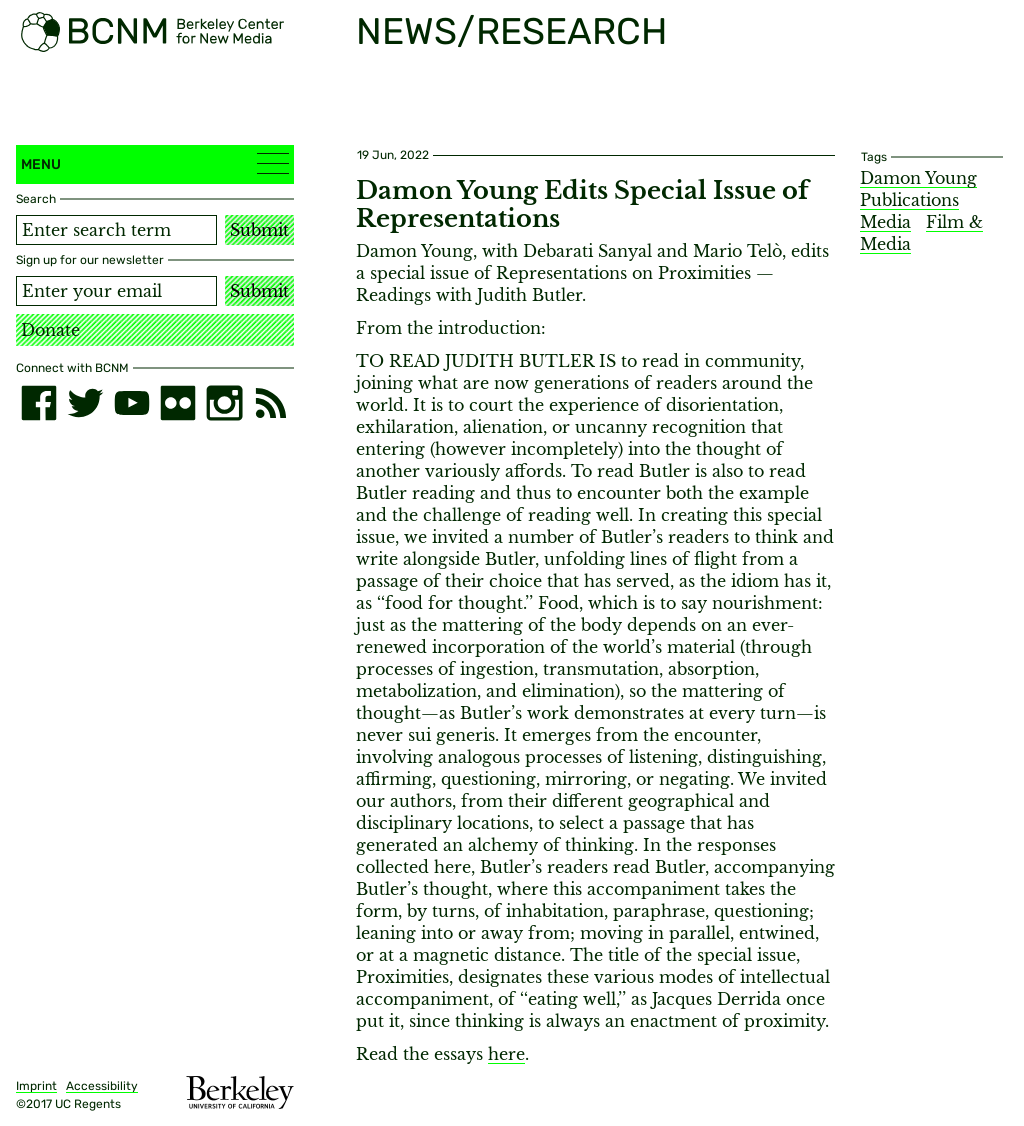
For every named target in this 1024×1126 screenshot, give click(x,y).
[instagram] (224, 403)
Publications (909, 200)
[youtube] (132, 403)
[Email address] (116, 291)
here (506, 1054)
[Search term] (116, 230)
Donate (50, 330)
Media (885, 222)
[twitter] (85, 403)
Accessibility (102, 1086)
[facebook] (39, 403)
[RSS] (271, 403)
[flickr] (178, 403)
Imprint (36, 1086)
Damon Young (918, 178)
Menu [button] (155, 163)
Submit (259, 230)
